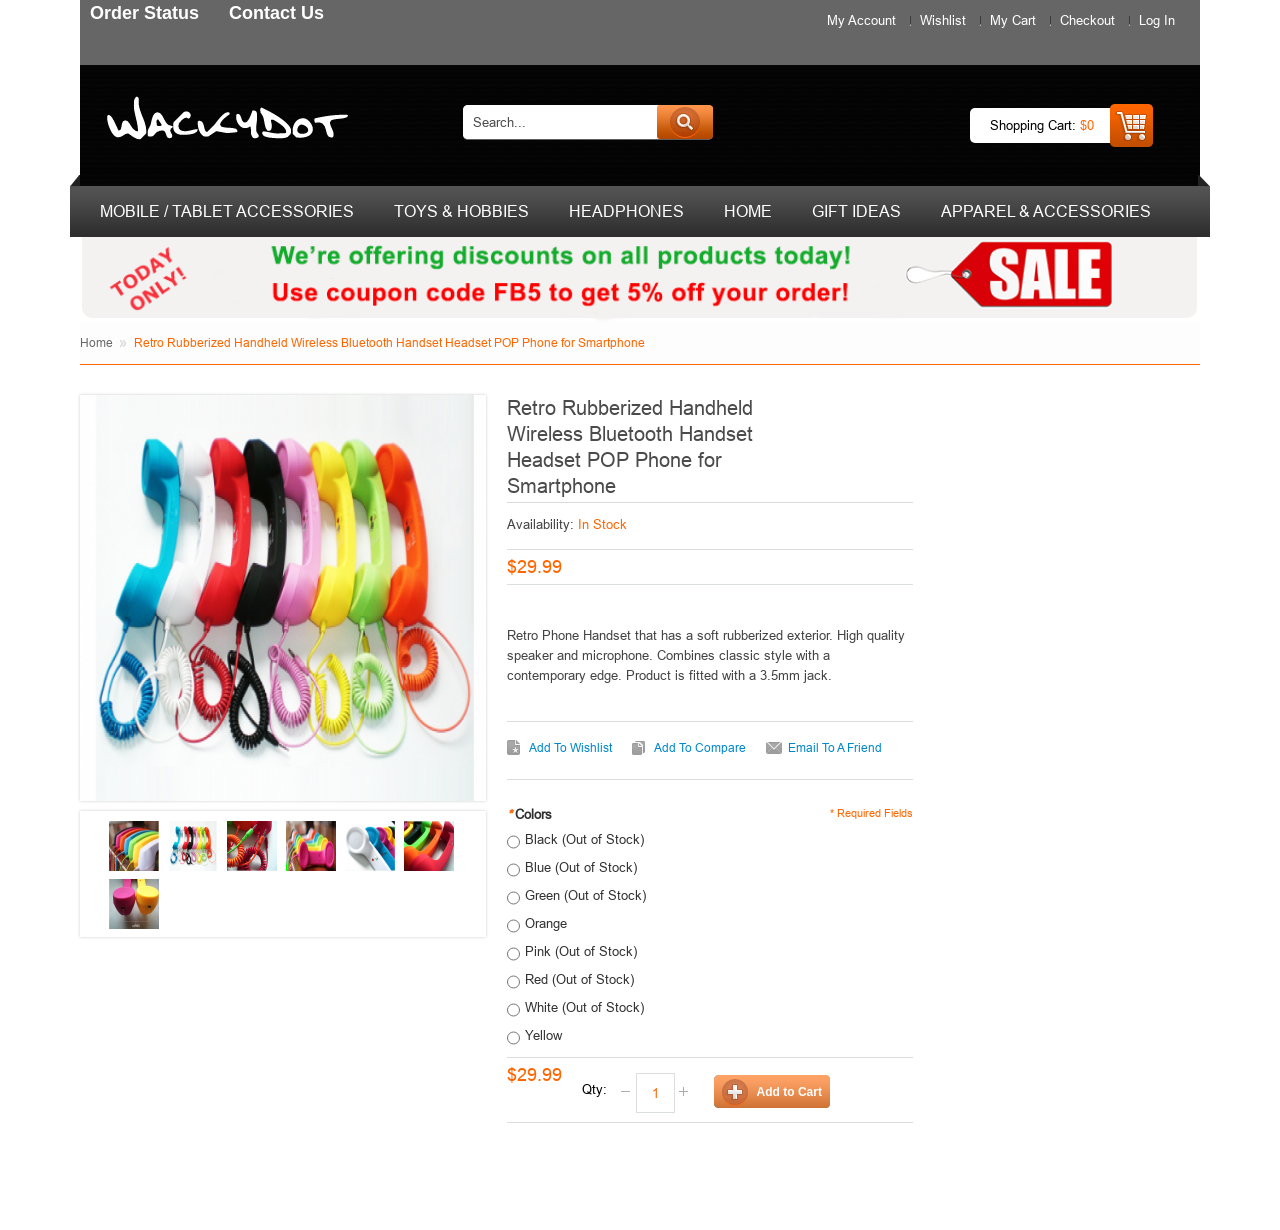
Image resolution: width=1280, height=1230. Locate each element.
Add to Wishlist (570, 747)
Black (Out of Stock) (584, 839)
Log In (1157, 20)
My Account (861, 20)
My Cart (1013, 20)
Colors (529, 814)
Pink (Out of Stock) (581, 951)
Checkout (1087, 20)
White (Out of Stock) (584, 1007)
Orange (546, 923)
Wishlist (943, 20)
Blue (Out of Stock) (581, 867)
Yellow (543, 1035)
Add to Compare (700, 747)
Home (96, 342)
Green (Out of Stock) (585, 895)
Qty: (594, 1089)
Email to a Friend (835, 747)
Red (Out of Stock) (579, 979)
